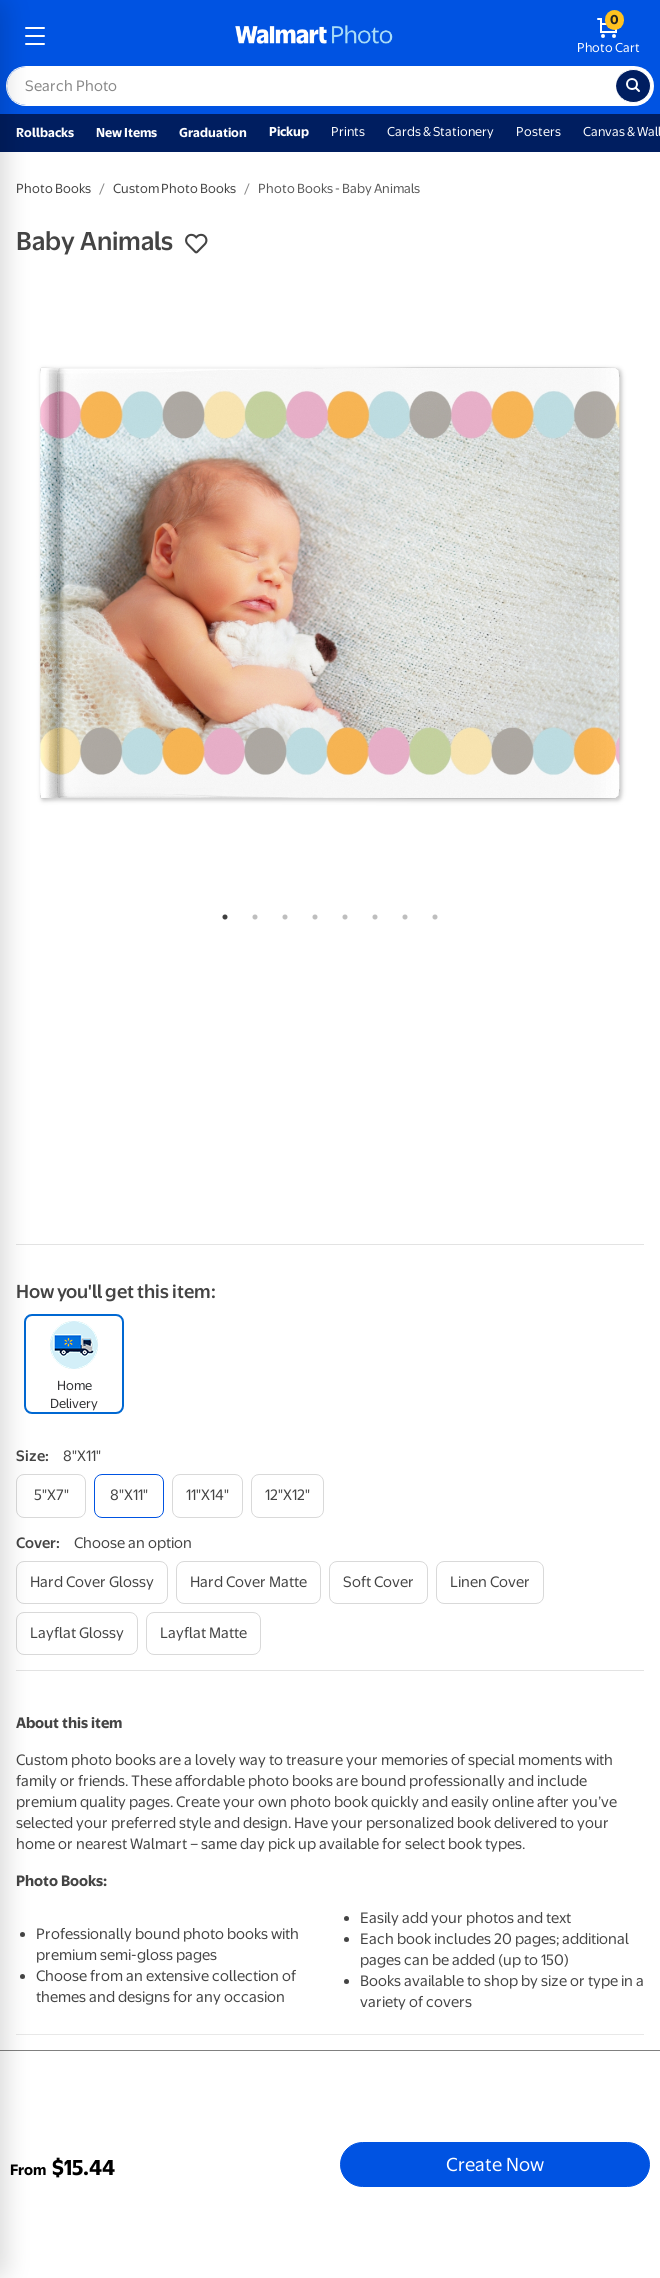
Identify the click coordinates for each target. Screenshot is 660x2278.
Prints (348, 131)
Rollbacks (45, 132)
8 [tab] (431, 913)
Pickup (289, 131)
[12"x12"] (287, 1495)
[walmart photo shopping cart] (608, 36)
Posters (538, 131)
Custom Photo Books (174, 188)
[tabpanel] (330, 583)
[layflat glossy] (77, 1633)
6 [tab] (371, 913)
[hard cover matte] (248, 1582)
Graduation (213, 132)
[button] (196, 244)
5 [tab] (341, 913)
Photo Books (53, 188)
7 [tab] (401, 913)
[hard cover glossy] (92, 1582)
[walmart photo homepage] (314, 36)
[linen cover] (490, 1582)
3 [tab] (281, 913)
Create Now (495, 2164)
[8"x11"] (129, 1495)
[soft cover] (378, 1582)
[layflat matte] (203, 1633)
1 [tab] (221, 913)
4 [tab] (311, 913)
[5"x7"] (51, 1495)
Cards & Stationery (440, 131)
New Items (126, 132)
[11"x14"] (207, 1495)
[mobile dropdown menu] (35, 36)
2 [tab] (251, 913)
